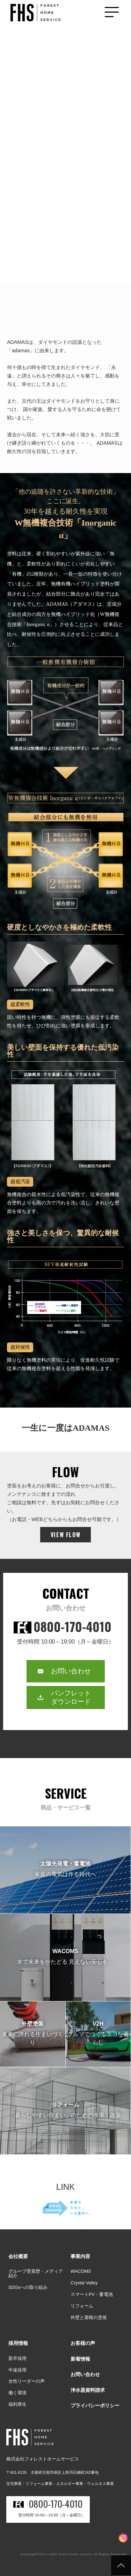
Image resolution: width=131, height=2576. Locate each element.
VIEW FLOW (65, 1534)
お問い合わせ (71, 1671)
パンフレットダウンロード (71, 1697)
